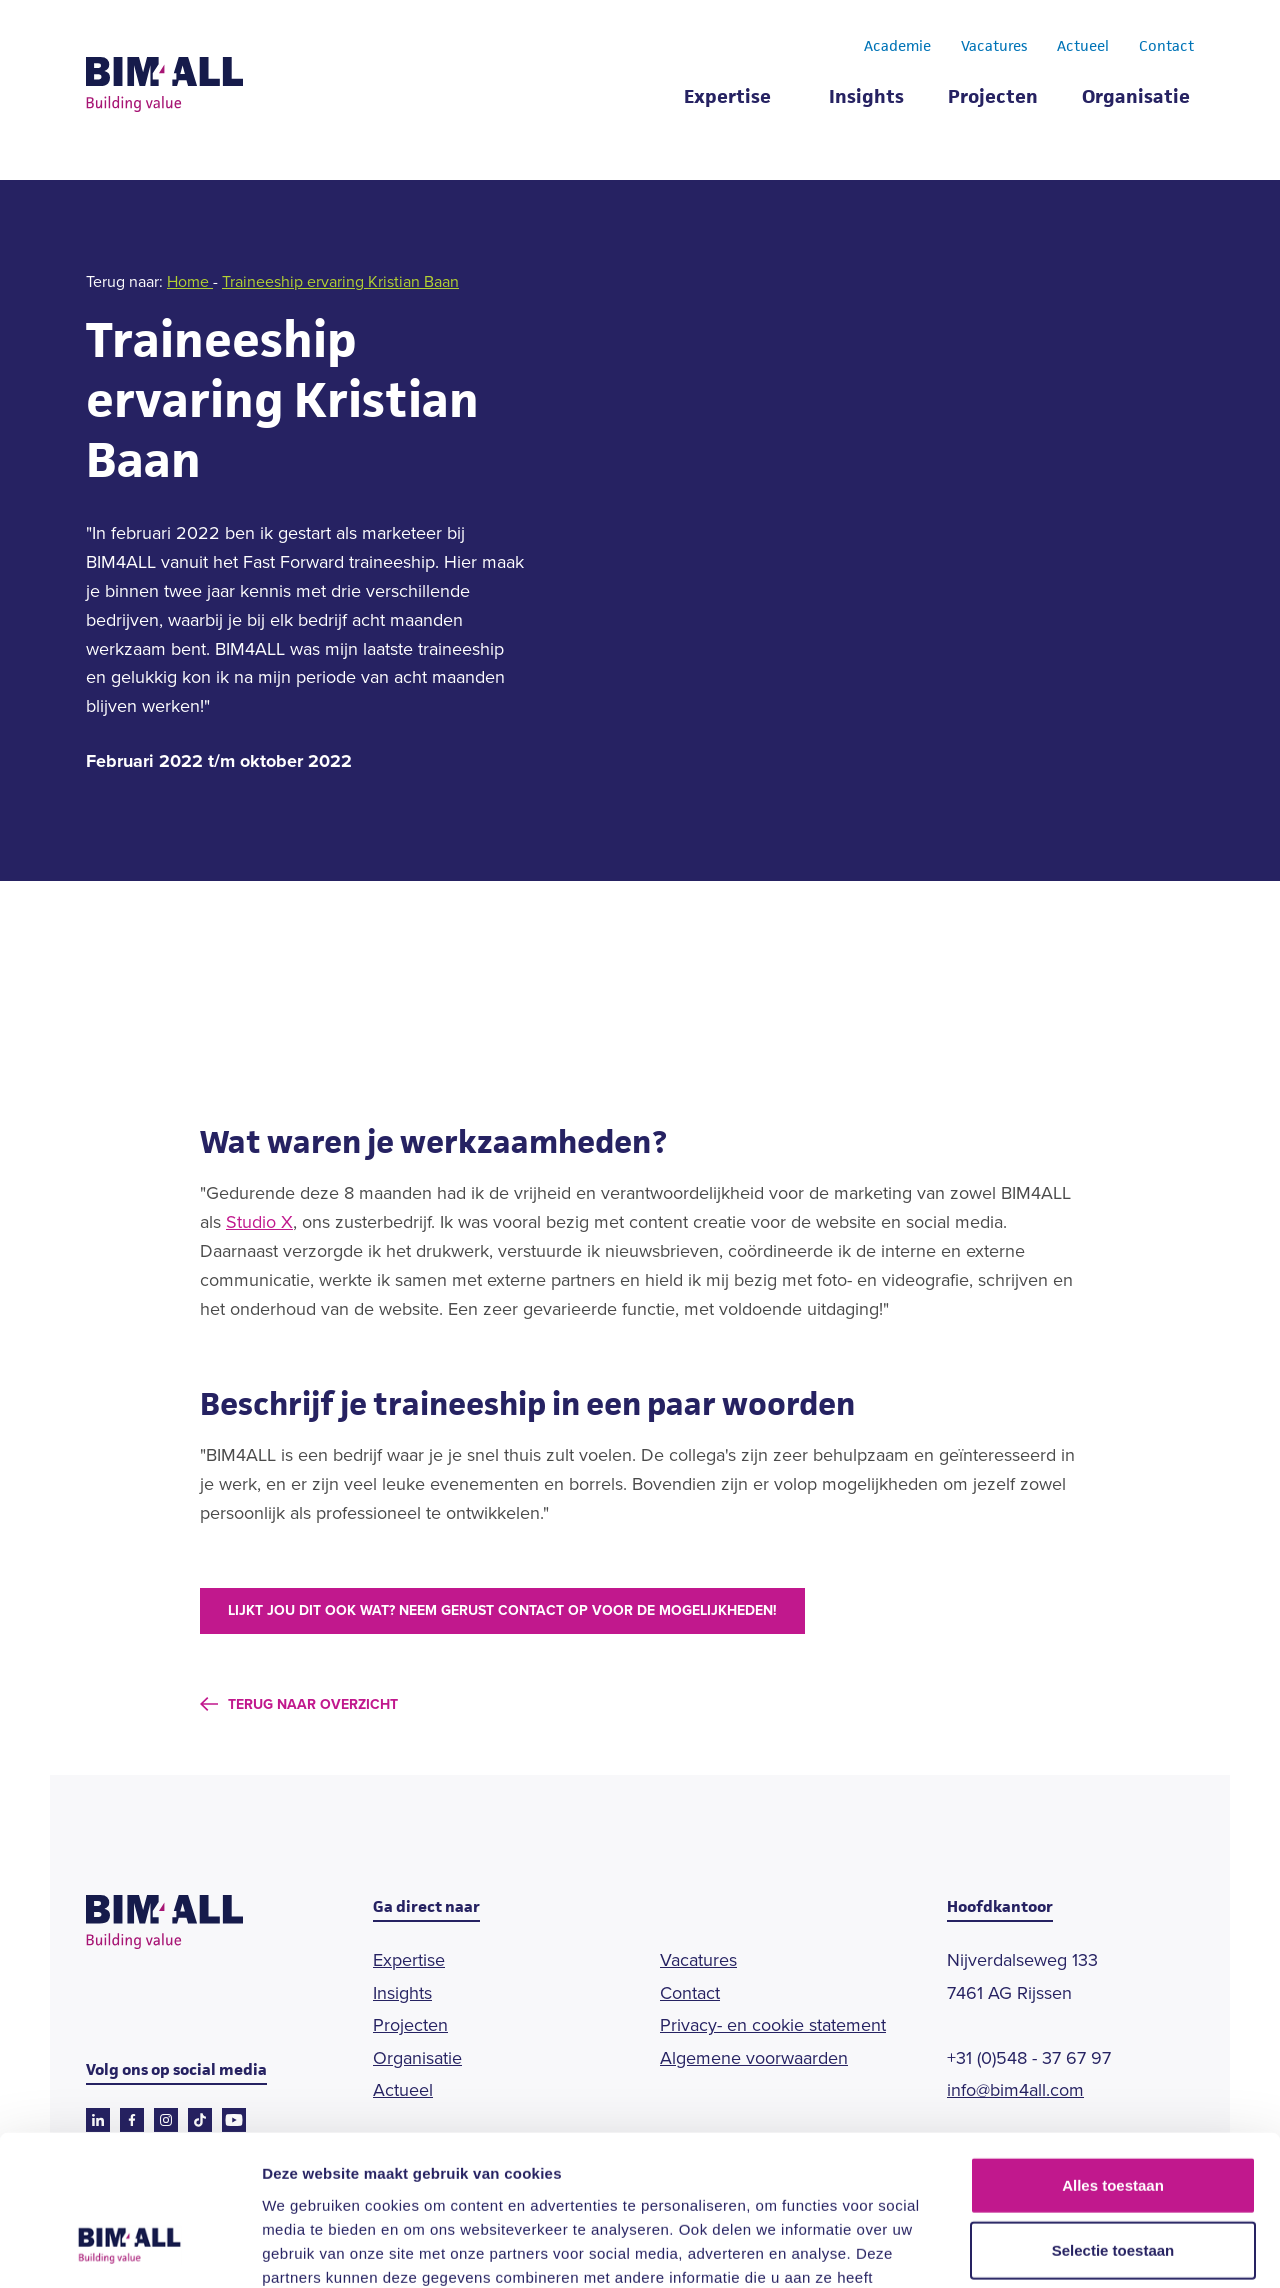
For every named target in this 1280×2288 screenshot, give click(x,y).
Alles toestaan (1113, 2051)
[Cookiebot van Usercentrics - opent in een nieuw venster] (129, 2249)
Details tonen (1080, 2248)
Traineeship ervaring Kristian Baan (340, 281)
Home (190, 281)
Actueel (1083, 48)
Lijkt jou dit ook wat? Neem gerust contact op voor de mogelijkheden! (502, 1610)
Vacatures (994, 48)
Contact (1166, 48)
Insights (866, 99)
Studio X (259, 1222)
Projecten (993, 99)
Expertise (727, 99)
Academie (897, 48)
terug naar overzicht (313, 1704)
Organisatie (1136, 99)
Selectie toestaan (1113, 2117)
